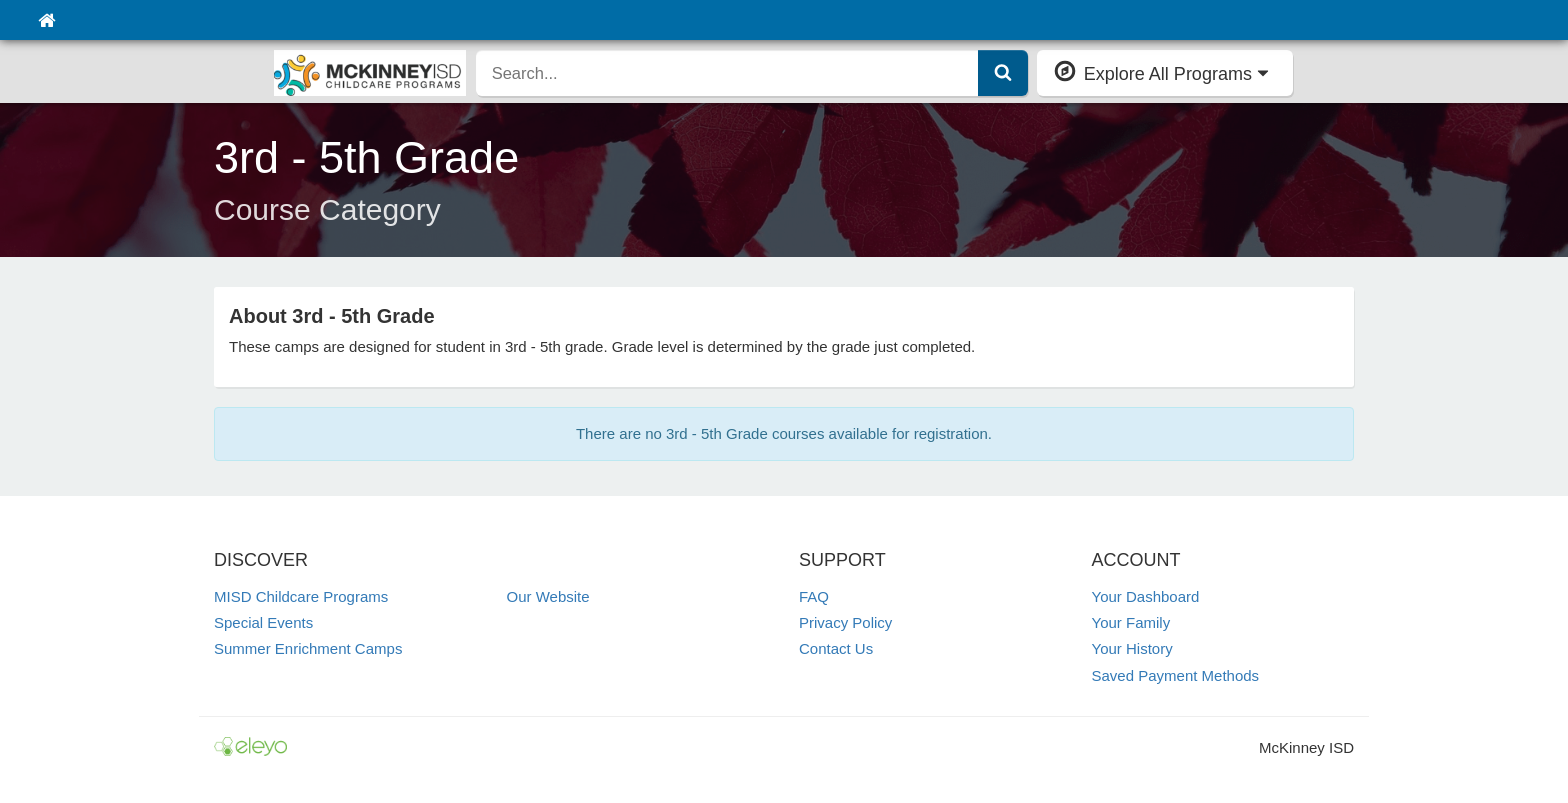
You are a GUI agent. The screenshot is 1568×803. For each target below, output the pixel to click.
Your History (1132, 648)
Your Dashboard (1146, 596)
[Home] (46, 20)
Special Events (263, 622)
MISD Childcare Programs (301, 596)
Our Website (548, 596)
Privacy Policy (845, 622)
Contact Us (836, 648)
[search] (727, 73)
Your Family (1131, 622)
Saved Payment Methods (1176, 675)
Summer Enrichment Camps (308, 648)
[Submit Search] (1003, 73)
